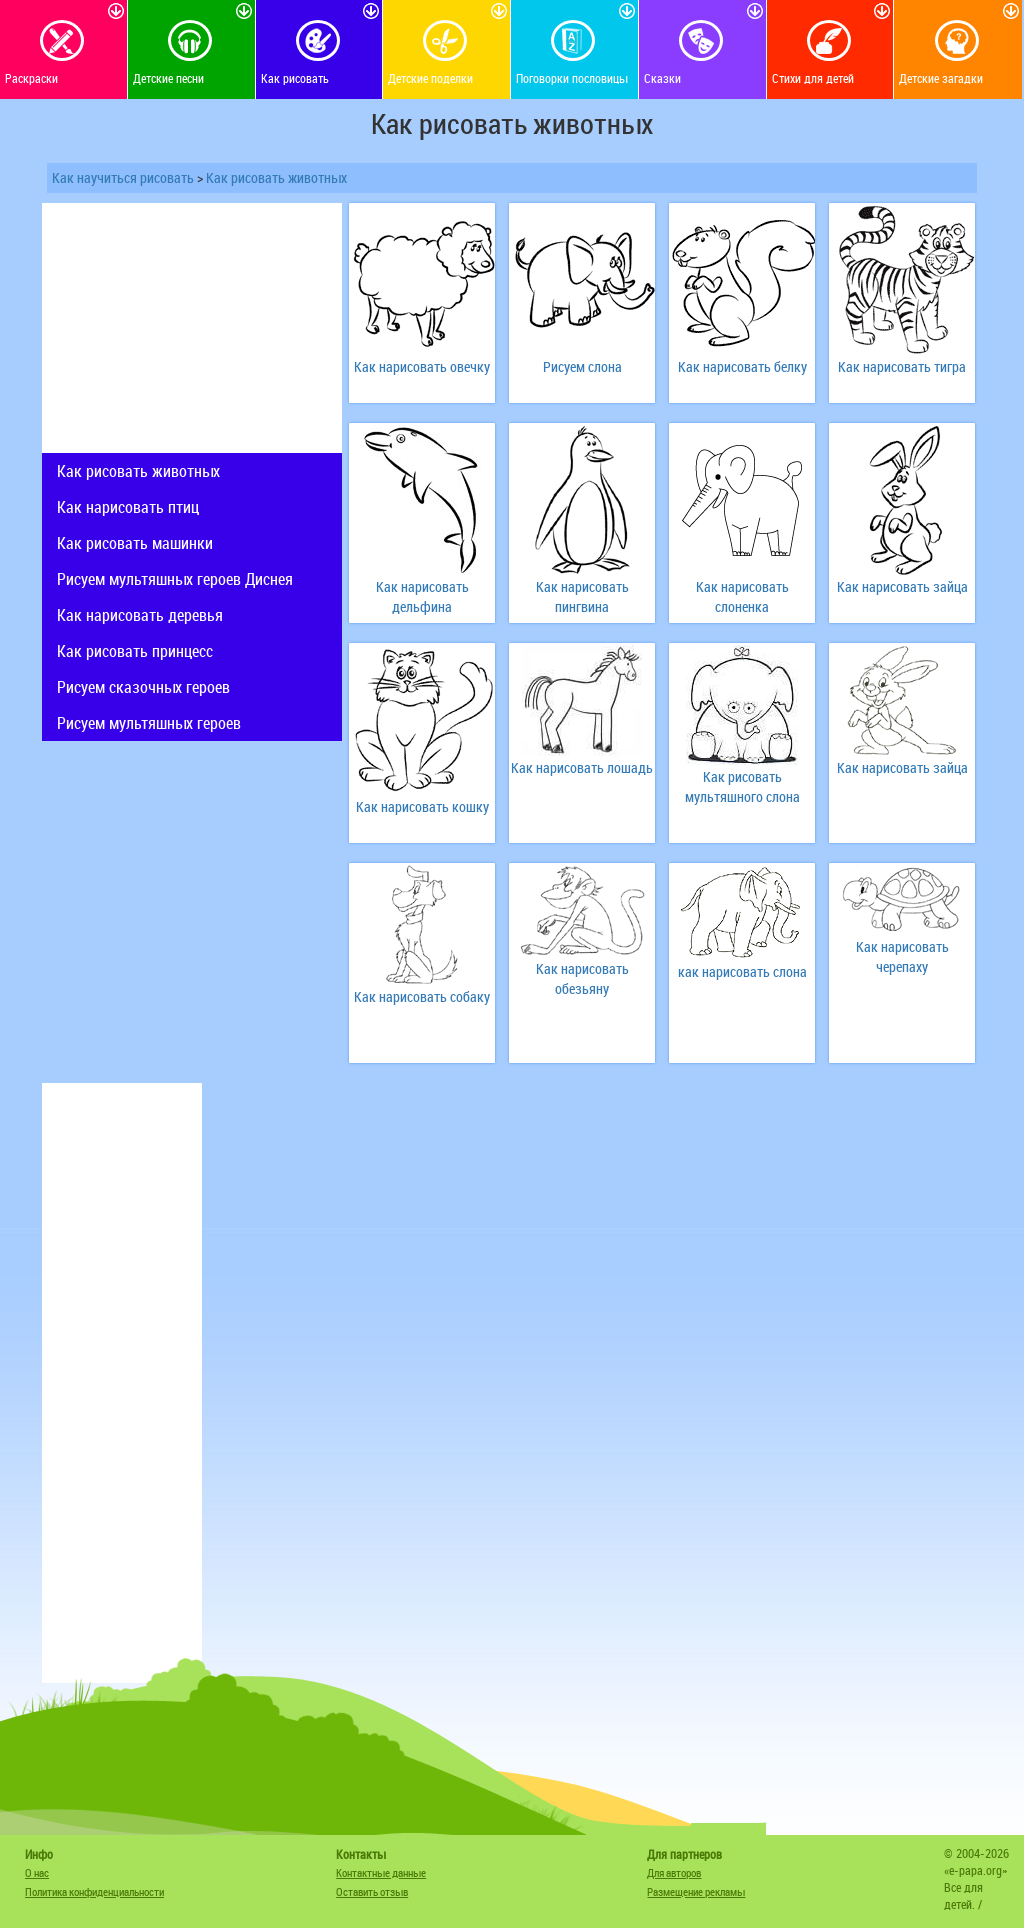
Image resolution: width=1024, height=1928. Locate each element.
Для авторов (674, 1872)
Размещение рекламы (696, 1891)
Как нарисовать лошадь (582, 767)
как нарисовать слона (742, 971)
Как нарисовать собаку (422, 996)
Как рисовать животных (276, 177)
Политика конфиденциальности (94, 1891)
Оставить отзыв (372, 1891)
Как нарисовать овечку (422, 366)
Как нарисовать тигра (902, 366)
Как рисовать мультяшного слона (742, 786)
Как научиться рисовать (123, 177)
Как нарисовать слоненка (742, 596)
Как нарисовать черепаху (902, 956)
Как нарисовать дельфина (422, 596)
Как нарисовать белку (742, 366)
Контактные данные (381, 1872)
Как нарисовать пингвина (582, 596)
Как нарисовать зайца (902, 586)
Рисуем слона (582, 366)
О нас (37, 1872)
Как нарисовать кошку (422, 806)
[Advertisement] (192, 328)
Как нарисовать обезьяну (582, 978)
